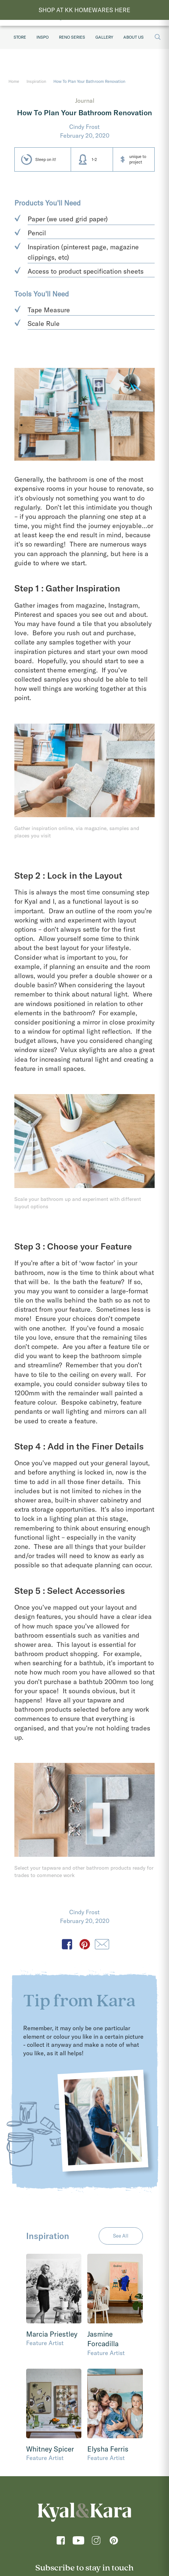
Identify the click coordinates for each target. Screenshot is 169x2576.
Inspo (42, 37)
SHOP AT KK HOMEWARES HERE (84, 10)
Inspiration (36, 81)
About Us (133, 37)
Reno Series (72, 37)
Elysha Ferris (107, 2449)
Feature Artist (45, 2343)
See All (120, 2236)
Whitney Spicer (50, 2449)
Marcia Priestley (51, 2334)
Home (13, 81)
